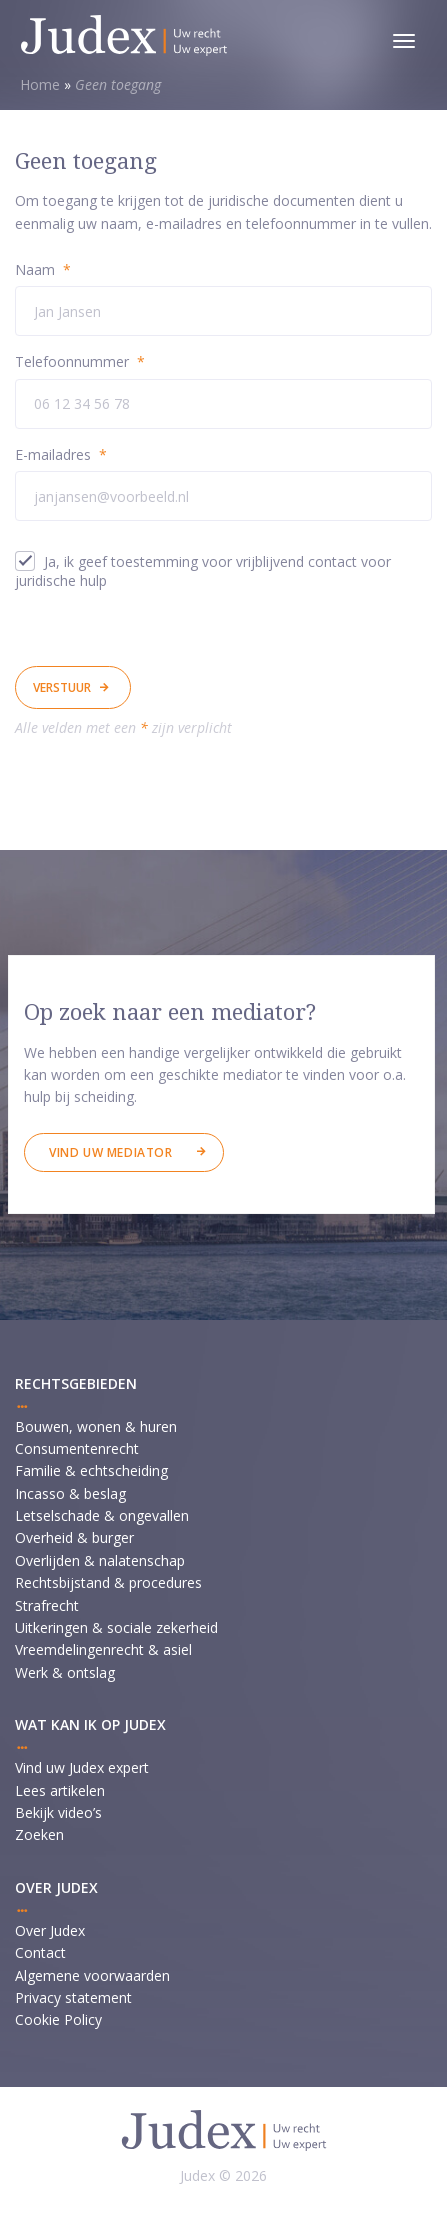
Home (40, 84)
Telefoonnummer (80, 361)
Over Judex (50, 1930)
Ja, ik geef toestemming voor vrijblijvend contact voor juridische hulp (203, 571)
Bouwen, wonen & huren (96, 1426)
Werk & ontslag (65, 1672)
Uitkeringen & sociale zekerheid (116, 1627)
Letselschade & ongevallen (102, 1515)
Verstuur (62, 687)
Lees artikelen (60, 1790)
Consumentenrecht (77, 1448)
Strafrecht (47, 1605)
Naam (43, 269)
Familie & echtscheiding (91, 1470)
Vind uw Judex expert (82, 1767)
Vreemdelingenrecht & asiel (103, 1649)
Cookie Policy (58, 2019)
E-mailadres (61, 454)
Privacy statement (73, 1997)
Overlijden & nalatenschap (100, 1560)
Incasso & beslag (70, 1493)
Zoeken (39, 1834)
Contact (40, 1952)
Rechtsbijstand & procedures (108, 1582)
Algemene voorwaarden (92, 1975)
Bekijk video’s (58, 1812)
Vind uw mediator (111, 1152)
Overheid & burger (74, 1537)
